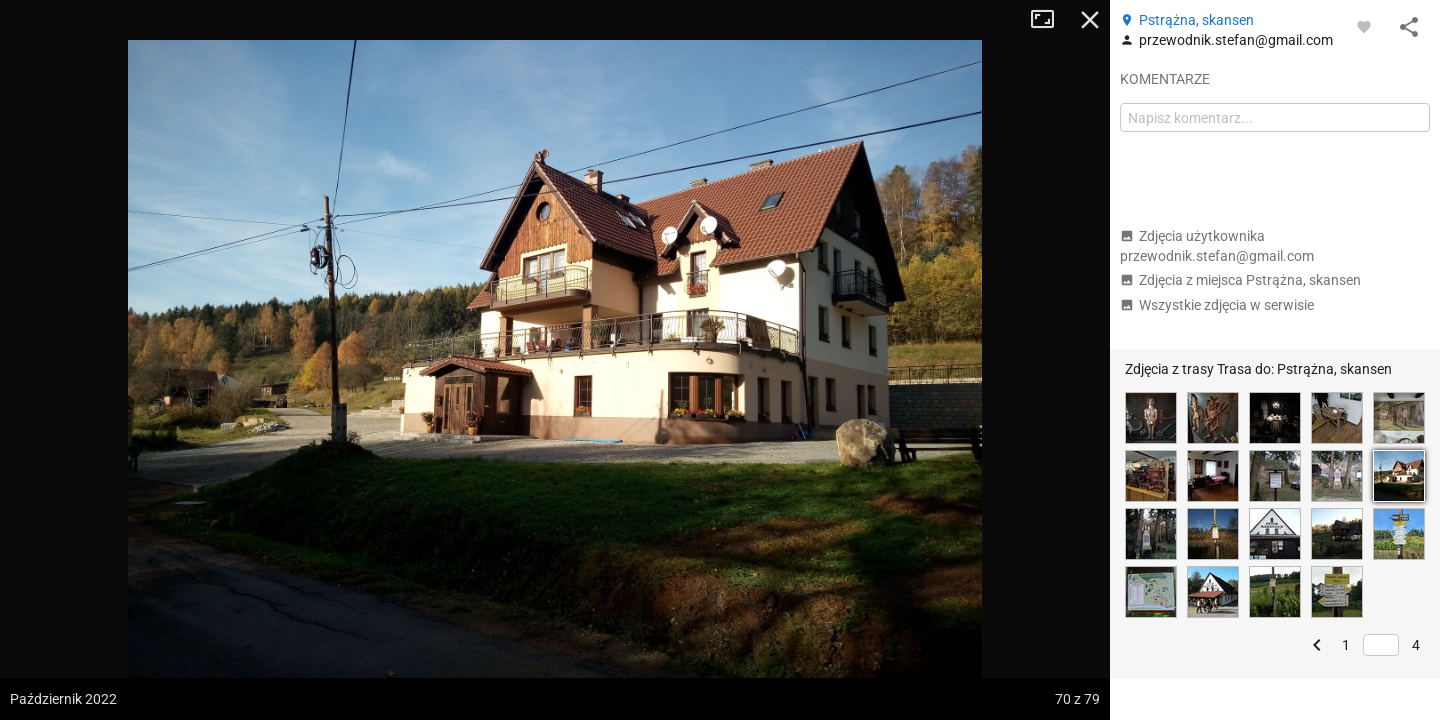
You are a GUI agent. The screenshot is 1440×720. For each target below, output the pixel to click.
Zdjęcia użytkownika (1217, 246)
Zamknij (1090, 20)
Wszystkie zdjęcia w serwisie (1217, 305)
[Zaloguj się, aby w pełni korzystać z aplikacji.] (1364, 26)
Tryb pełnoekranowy (1050, 20)
